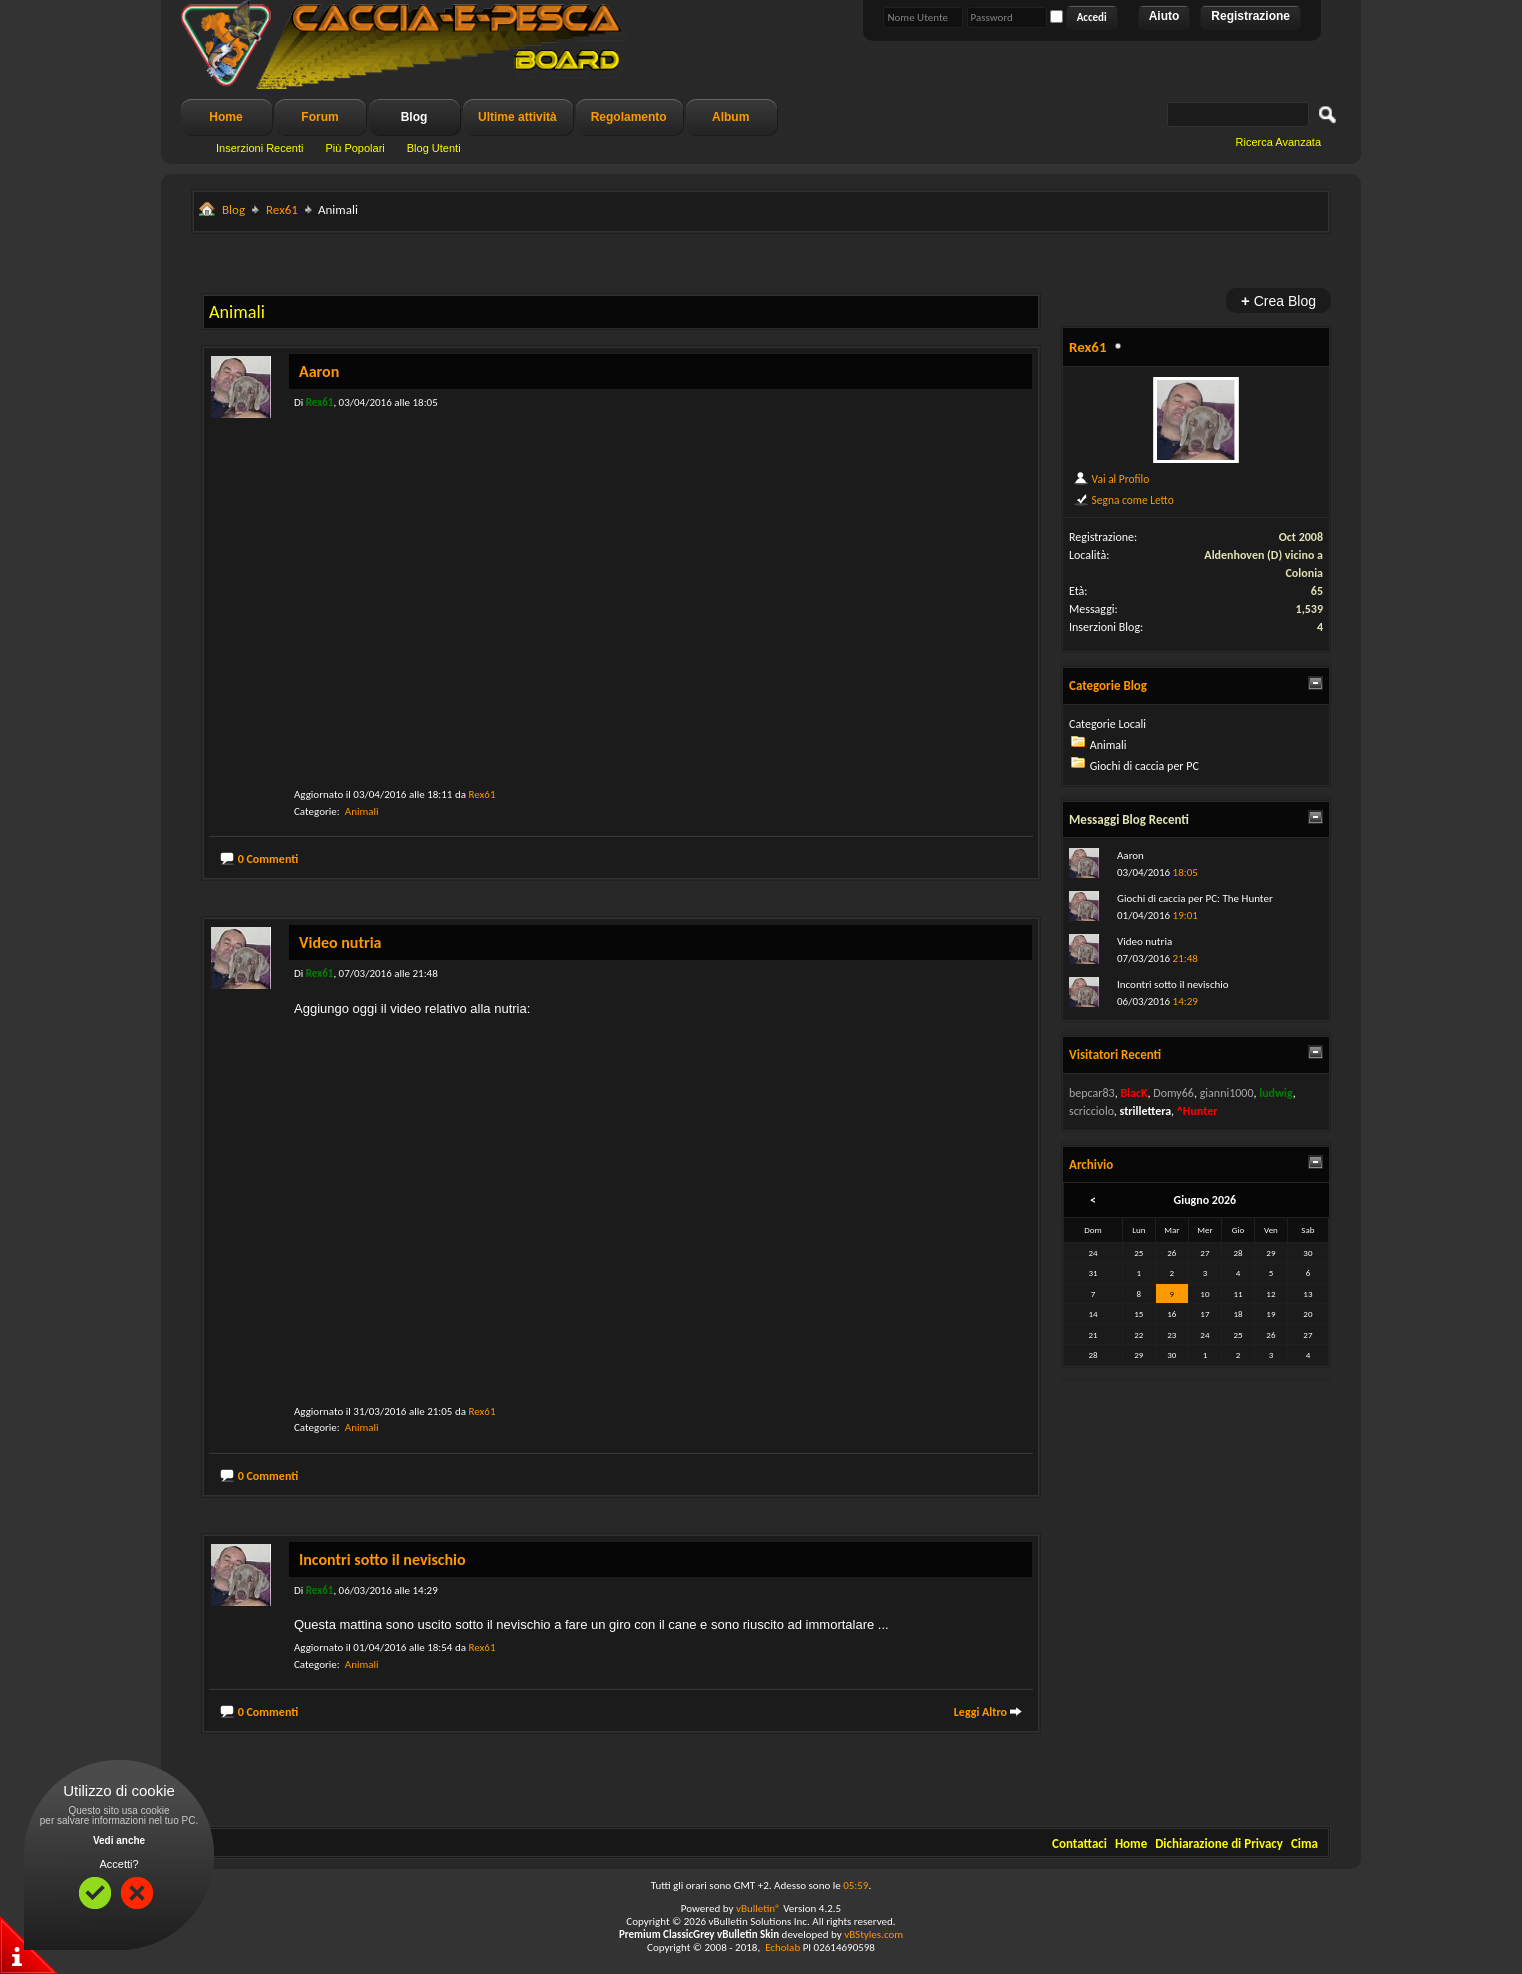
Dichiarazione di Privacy (1219, 1843)
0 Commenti (268, 859)
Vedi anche (119, 1840)
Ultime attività (517, 117)
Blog (414, 117)
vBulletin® (758, 1908)
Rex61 (282, 209)
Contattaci (1079, 1843)
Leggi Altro (980, 1712)
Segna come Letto (1123, 500)
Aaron (319, 371)
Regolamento (629, 117)
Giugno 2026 (1205, 1200)
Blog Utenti (434, 148)
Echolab (782, 1947)
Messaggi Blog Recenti (1129, 819)
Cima (1304, 1843)
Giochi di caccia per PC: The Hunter (1195, 898)
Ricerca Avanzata (1278, 142)
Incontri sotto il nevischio (382, 1559)
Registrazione (1250, 16)
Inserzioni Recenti (259, 148)
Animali (362, 811)
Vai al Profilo (1111, 479)
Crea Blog (1278, 300)
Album (730, 117)
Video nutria (340, 942)
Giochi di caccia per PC (1144, 766)
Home (225, 117)
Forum (319, 117)
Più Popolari (354, 148)
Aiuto (1164, 16)
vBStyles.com (873, 1934)
